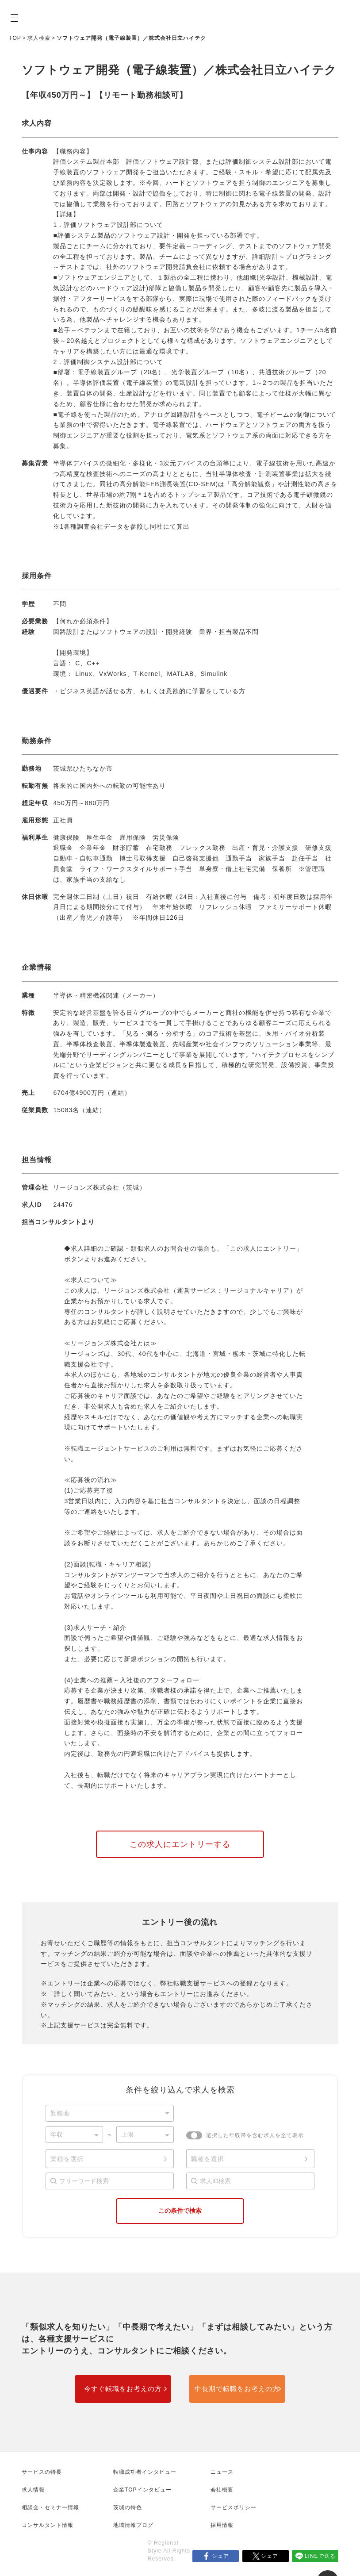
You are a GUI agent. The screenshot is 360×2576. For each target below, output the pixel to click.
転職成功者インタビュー (144, 2472)
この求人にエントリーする (180, 1844)
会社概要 (222, 2490)
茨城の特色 (127, 2507)
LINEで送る (320, 2556)
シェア (220, 2556)
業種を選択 (67, 2158)
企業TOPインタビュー (142, 2490)
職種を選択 (207, 2158)
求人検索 (38, 38)
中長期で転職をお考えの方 (237, 2388)
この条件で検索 (180, 2210)
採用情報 (222, 2525)
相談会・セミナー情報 (50, 2507)
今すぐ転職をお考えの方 (123, 2388)
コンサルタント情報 (47, 2525)
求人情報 (33, 2490)
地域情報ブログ (133, 2525)
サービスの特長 (42, 2472)
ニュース (222, 2472)
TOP (15, 38)
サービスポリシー (234, 2507)
